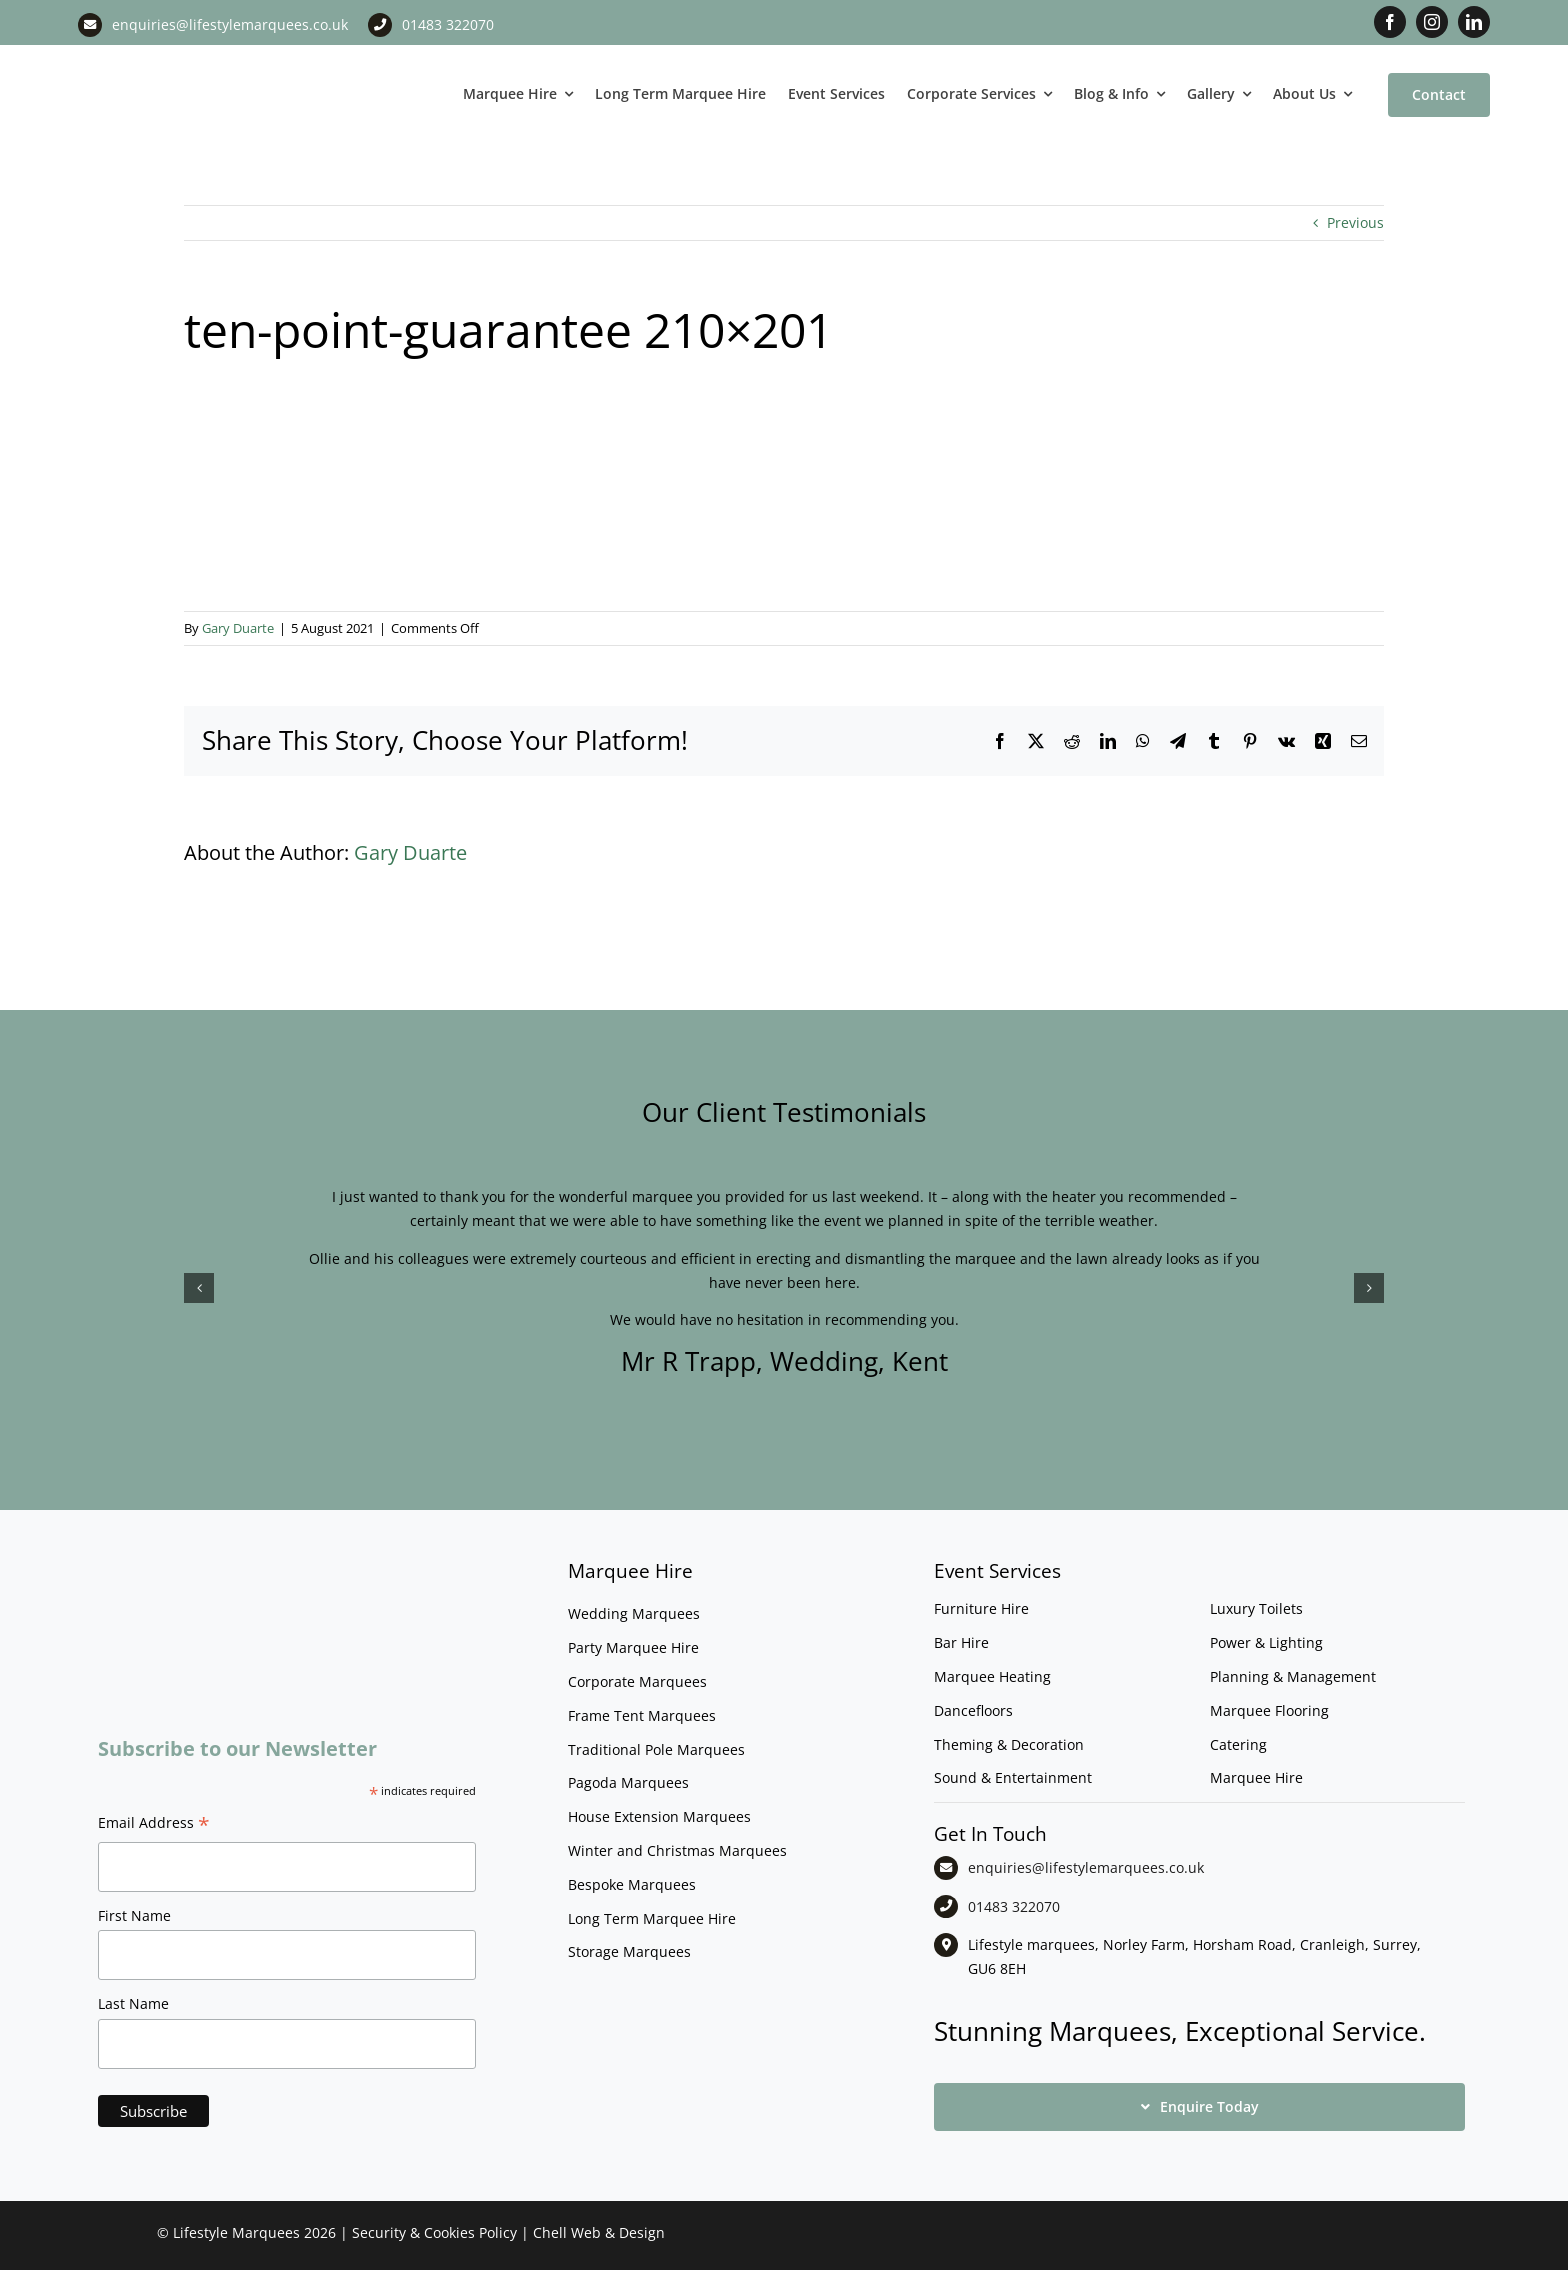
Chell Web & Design (599, 2232)
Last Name (133, 2003)
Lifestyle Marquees (236, 2232)
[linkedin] (1474, 22)
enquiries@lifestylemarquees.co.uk (230, 24)
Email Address (154, 1825)
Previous (1355, 222)
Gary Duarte (238, 628)
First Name (134, 1915)
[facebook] (1390, 22)
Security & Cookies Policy (434, 2232)
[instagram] (1432, 22)
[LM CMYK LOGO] (178, 58)
